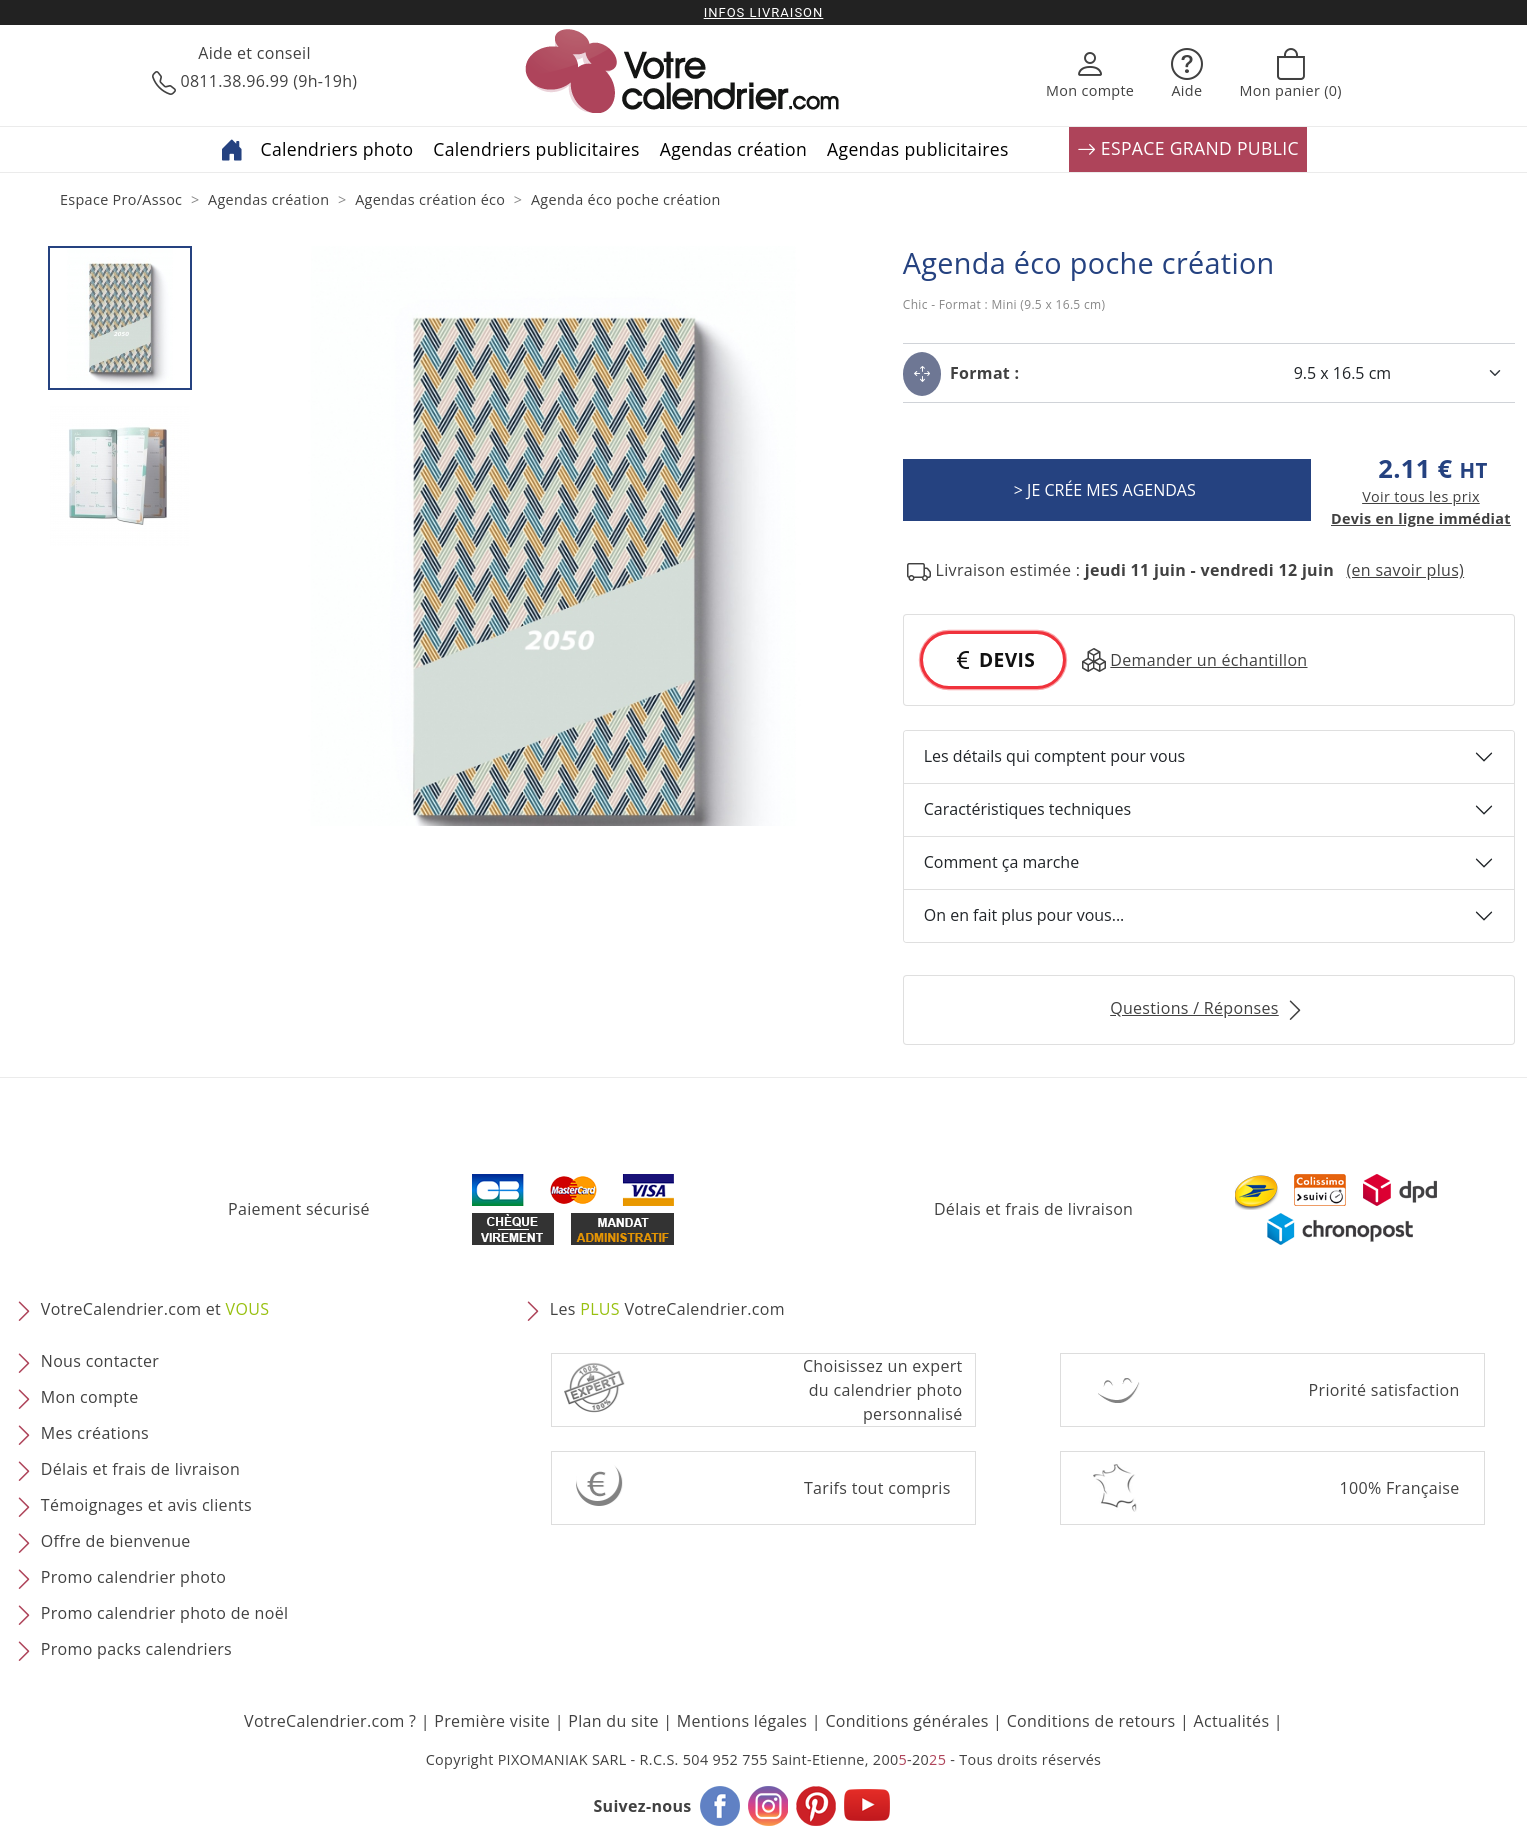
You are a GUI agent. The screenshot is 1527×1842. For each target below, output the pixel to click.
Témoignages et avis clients (146, 1505)
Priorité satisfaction (1384, 1390)
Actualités (1232, 1721)
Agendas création (733, 149)
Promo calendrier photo (133, 1577)
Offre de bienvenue (116, 1541)
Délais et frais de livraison (1033, 1209)
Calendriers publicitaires (536, 149)
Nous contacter (100, 1361)
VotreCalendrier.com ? (330, 1721)
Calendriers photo (337, 149)
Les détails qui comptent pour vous (1054, 756)
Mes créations (95, 1433)
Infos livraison (764, 12)
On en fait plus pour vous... (1024, 915)
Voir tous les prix (1421, 496)
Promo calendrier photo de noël (165, 1613)
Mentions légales (742, 1721)
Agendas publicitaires (918, 149)
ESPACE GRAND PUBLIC (1188, 149)
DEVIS (993, 659)
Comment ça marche (1001, 862)
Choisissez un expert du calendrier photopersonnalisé (883, 1390)
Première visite (492, 1721)
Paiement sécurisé (299, 1209)
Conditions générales (906, 1721)
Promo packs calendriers (136, 1649)
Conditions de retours (1091, 1721)
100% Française (1400, 1488)
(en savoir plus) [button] (1405, 570)
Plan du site (613, 1721)
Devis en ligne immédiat (1421, 518)
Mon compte (90, 1397)
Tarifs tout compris (877, 1488)
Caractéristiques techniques (1027, 809)
